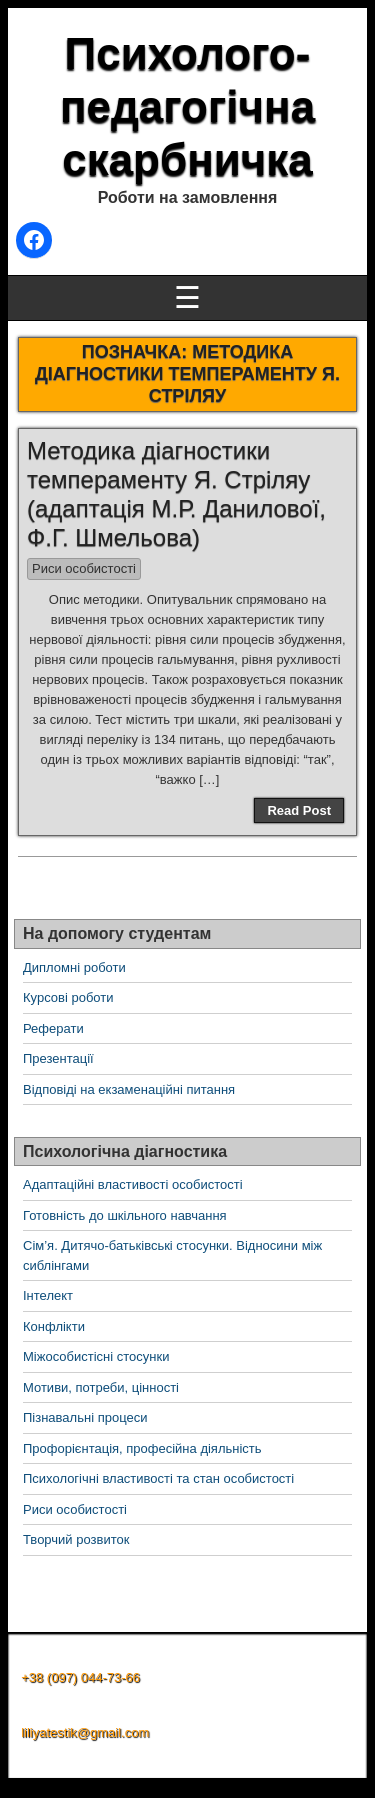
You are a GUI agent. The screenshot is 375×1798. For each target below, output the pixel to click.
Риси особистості (84, 568)
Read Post (299, 810)
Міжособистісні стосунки (96, 1356)
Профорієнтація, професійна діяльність (142, 1448)
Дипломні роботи (74, 967)
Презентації (58, 1058)
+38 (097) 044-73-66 (80, 1677)
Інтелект (48, 1295)
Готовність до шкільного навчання (125, 1215)
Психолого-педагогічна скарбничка (187, 106)
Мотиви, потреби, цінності (101, 1387)
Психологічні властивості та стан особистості (158, 1478)
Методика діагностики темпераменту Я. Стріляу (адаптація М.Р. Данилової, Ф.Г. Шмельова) (176, 493)
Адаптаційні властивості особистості (133, 1184)
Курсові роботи (68, 997)
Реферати (53, 1028)
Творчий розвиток (76, 1539)
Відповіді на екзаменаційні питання (129, 1089)
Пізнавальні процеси (85, 1417)
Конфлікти (54, 1326)
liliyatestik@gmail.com (85, 1732)
